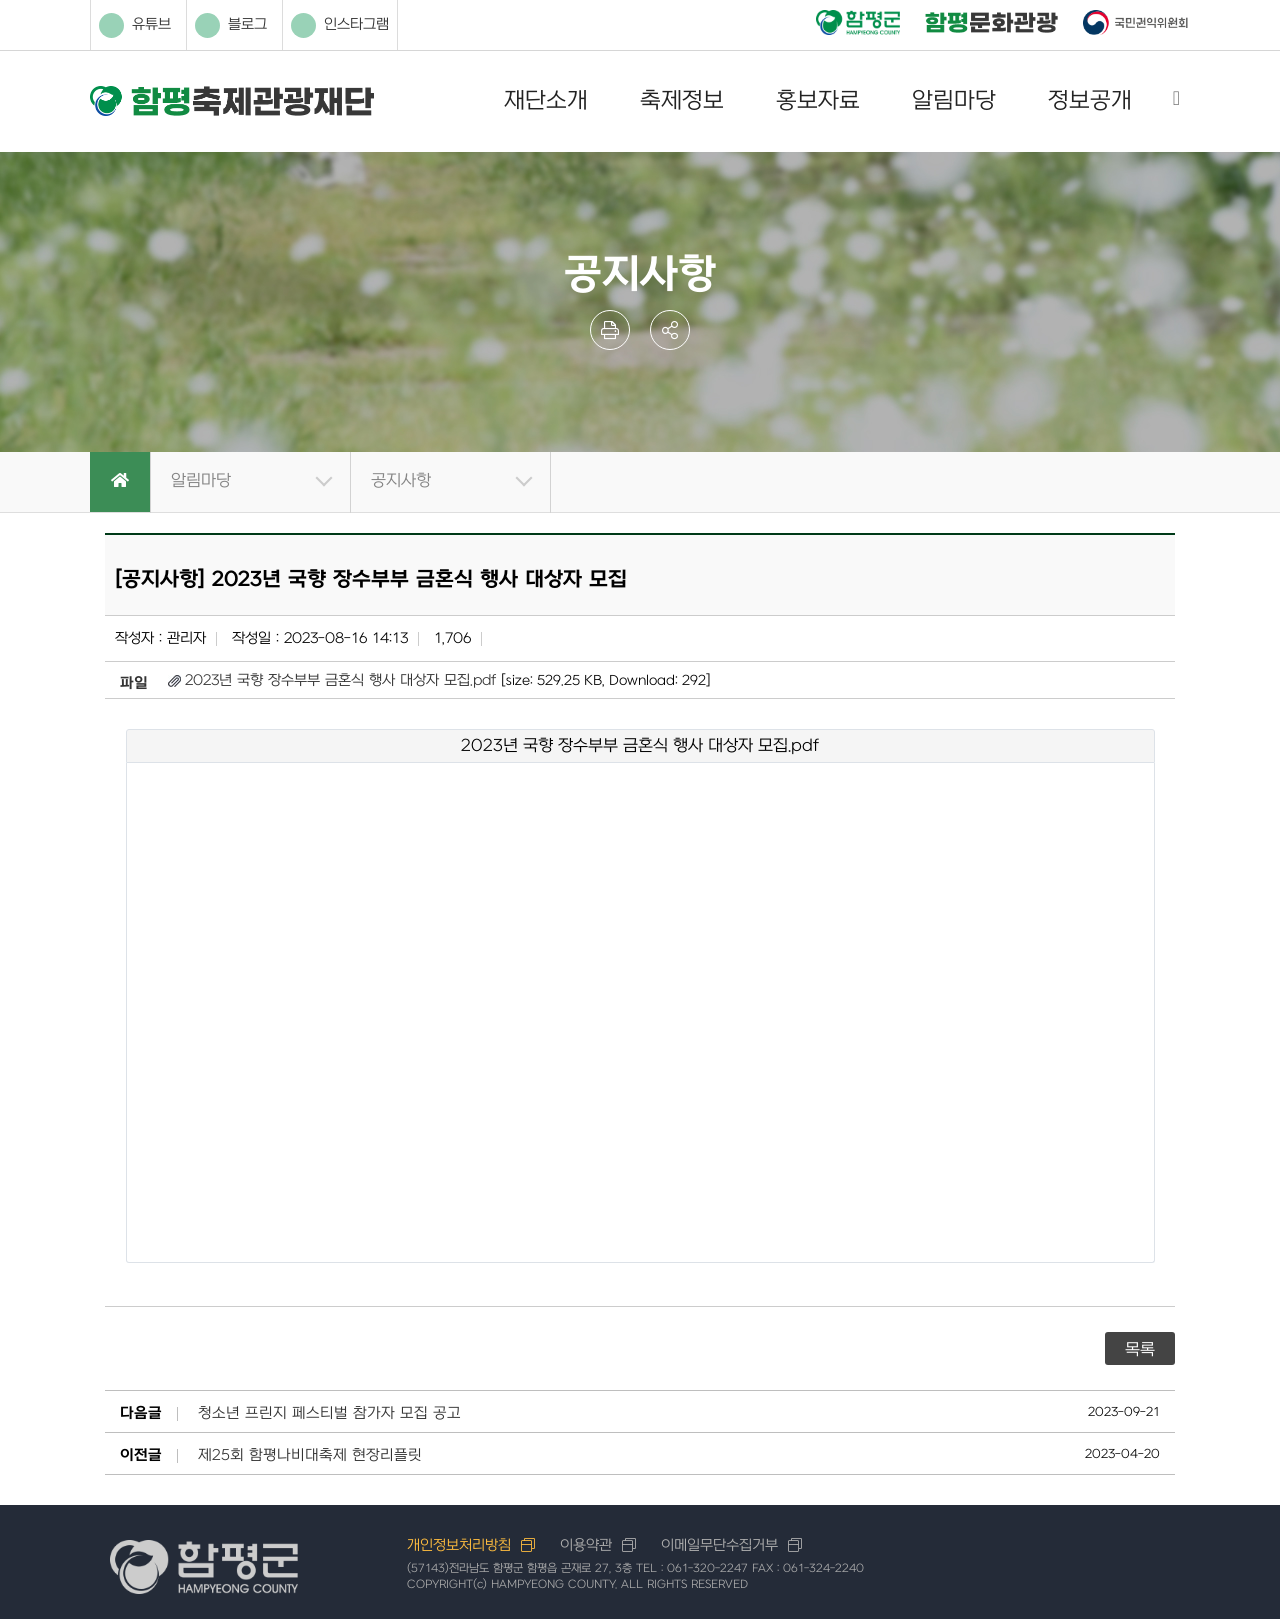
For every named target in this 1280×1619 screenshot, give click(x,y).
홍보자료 (818, 101)
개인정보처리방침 (459, 1545)
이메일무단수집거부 (719, 1545)
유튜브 (135, 25)
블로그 (231, 25)
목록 (1140, 1350)
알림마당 (954, 101)
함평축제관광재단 (232, 101)
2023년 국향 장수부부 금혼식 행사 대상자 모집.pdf (340, 680)
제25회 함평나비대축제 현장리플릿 (310, 1456)
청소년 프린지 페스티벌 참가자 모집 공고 (329, 1414)
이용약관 (586, 1545)
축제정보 (682, 101)
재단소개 (546, 101)
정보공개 (1090, 101)
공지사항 (401, 481)
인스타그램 (340, 25)
